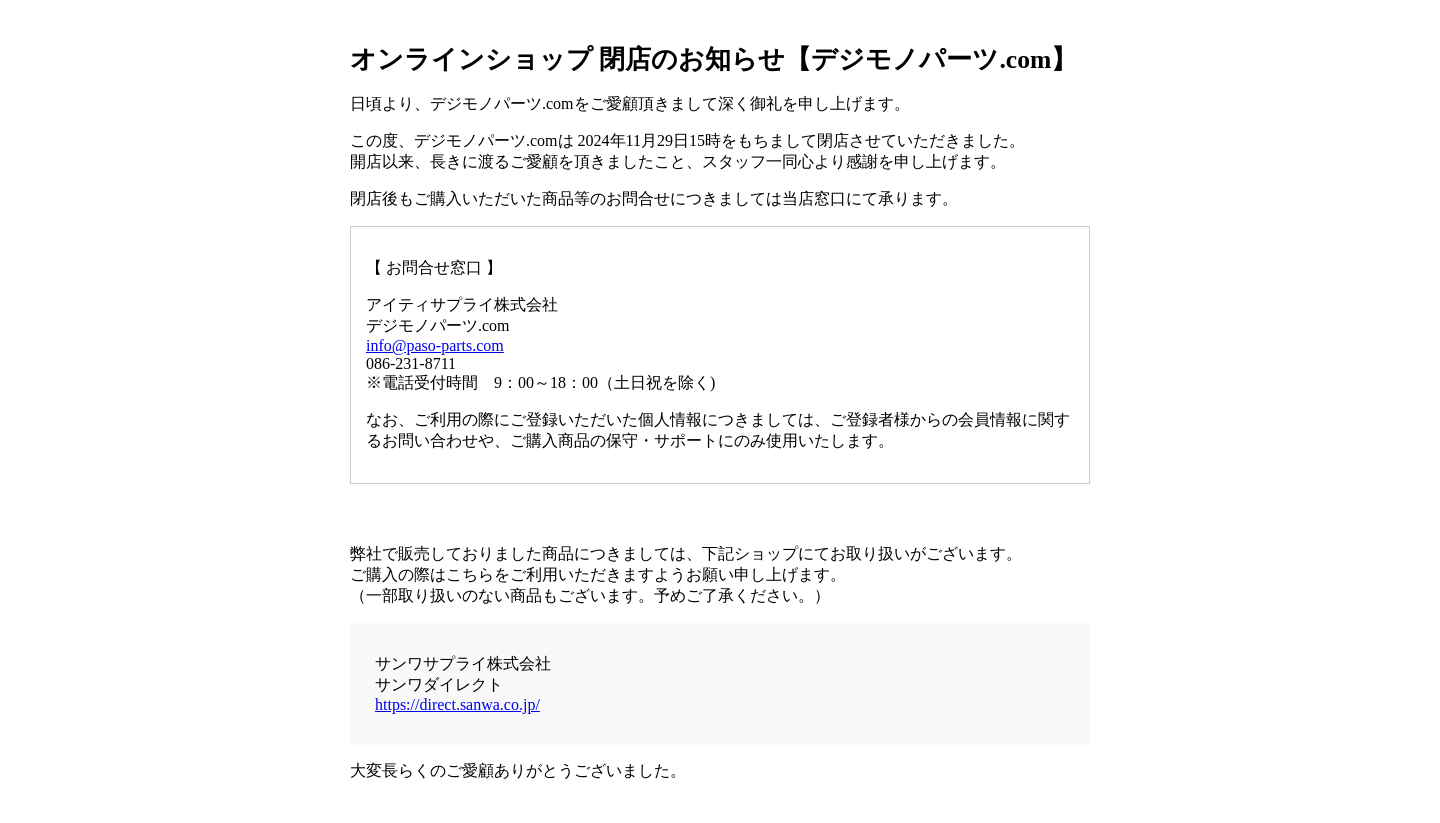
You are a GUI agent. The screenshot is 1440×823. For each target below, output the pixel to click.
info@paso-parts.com (435, 345)
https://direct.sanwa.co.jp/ (457, 704)
